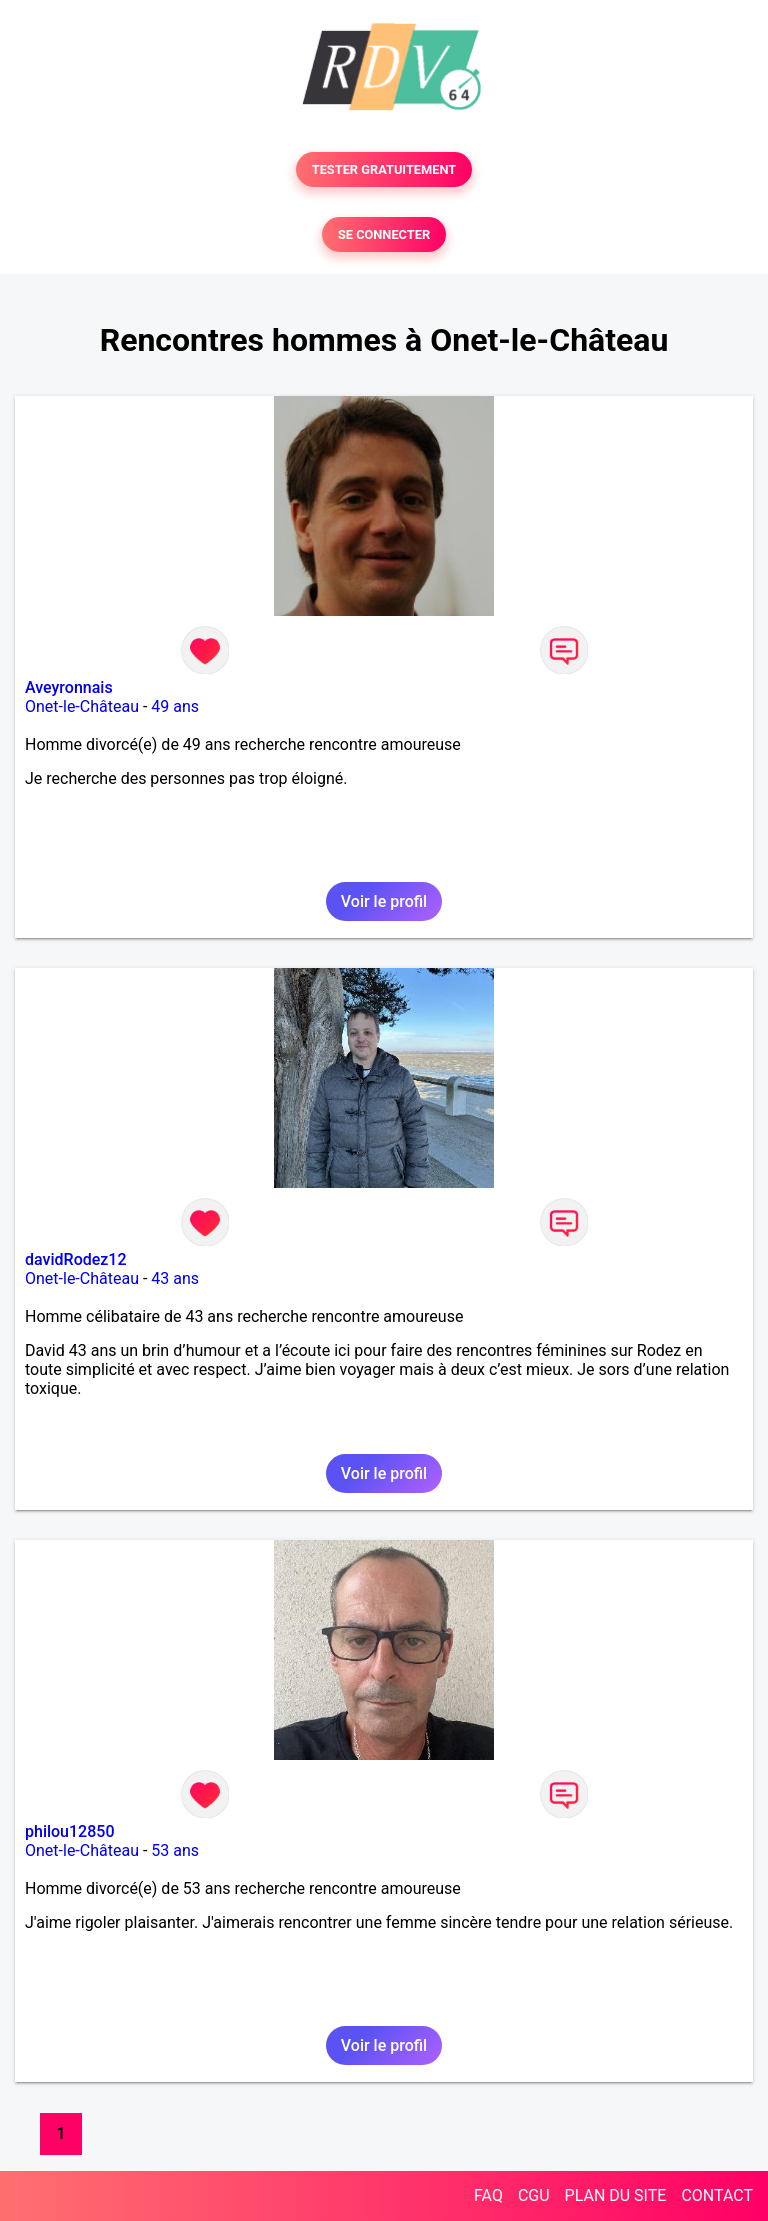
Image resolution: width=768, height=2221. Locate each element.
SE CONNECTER (384, 234)
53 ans (175, 1850)
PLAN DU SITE (616, 2195)
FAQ (488, 2195)
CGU (534, 2195)
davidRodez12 (76, 1259)
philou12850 (69, 1831)
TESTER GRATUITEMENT (384, 169)
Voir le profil (384, 901)
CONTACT (717, 2195)
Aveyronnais (69, 687)
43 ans (175, 1278)
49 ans (175, 706)
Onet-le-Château (82, 706)
